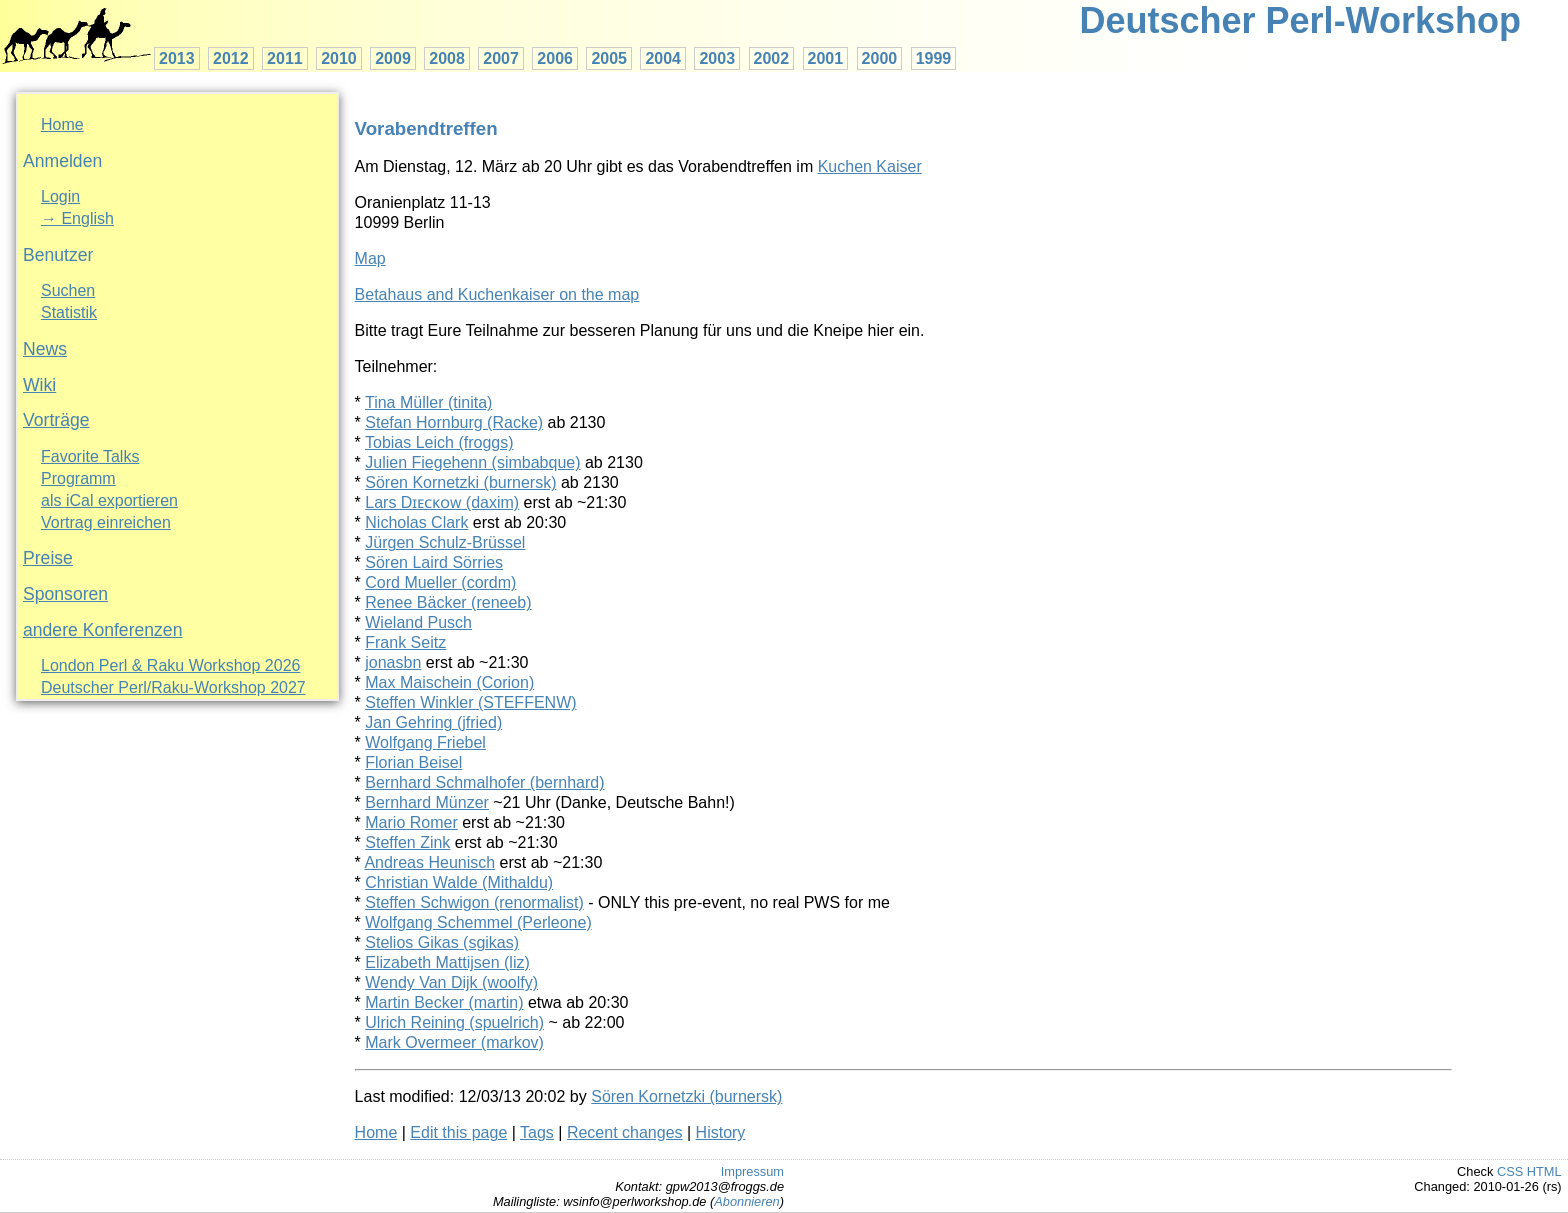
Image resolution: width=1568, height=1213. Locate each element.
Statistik (69, 312)
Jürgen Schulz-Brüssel (445, 542)
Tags (537, 1132)
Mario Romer (411, 822)
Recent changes (625, 1132)
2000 (880, 58)
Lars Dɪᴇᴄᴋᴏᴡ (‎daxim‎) (442, 502)
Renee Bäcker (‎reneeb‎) (448, 602)
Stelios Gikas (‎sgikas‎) (442, 942)
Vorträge (56, 420)
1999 (934, 58)
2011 (285, 58)
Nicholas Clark (416, 522)
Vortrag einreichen (106, 522)
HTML (1544, 1171)
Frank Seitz (405, 642)
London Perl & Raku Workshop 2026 (170, 665)
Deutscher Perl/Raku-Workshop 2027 (173, 687)
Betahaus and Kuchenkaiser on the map (497, 294)
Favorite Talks (90, 456)
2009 (393, 58)
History (721, 1132)
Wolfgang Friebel (425, 742)
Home (62, 124)
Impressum (752, 1171)
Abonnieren (746, 1201)
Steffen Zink (407, 842)
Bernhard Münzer (427, 802)
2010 (339, 58)
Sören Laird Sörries (434, 562)
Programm (78, 478)
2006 (555, 58)
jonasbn (393, 662)
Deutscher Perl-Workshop (1300, 20)
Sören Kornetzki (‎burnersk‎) (460, 482)
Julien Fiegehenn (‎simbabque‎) (472, 462)
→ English (77, 218)
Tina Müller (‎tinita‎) (428, 402)
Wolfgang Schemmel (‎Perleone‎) (478, 922)
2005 (609, 58)
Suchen (68, 290)
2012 (231, 58)
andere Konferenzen (102, 630)
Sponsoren (65, 594)
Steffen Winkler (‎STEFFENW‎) (470, 702)
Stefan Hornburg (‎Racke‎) (454, 422)
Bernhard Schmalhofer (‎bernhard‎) (484, 782)
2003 (717, 58)
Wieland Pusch (418, 622)
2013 (177, 58)
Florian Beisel (413, 762)
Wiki (39, 385)
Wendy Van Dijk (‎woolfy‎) (451, 982)
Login (60, 196)
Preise (48, 558)
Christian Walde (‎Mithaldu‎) (459, 882)
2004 (663, 58)
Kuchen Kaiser (870, 166)
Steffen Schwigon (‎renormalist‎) (474, 902)
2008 (447, 58)
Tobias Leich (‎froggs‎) (439, 442)
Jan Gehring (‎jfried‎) (433, 722)
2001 (826, 58)
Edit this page (458, 1132)
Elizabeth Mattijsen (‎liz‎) (447, 962)
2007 (501, 58)
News (45, 349)
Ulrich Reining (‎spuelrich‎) (454, 1022)
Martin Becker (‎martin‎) (444, 1002)
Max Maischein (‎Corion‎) (449, 682)
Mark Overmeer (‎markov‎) (454, 1042)
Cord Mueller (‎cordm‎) (440, 582)
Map (370, 258)
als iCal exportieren (109, 500)
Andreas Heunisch (429, 862)
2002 (772, 58)
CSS (1510, 1171)
